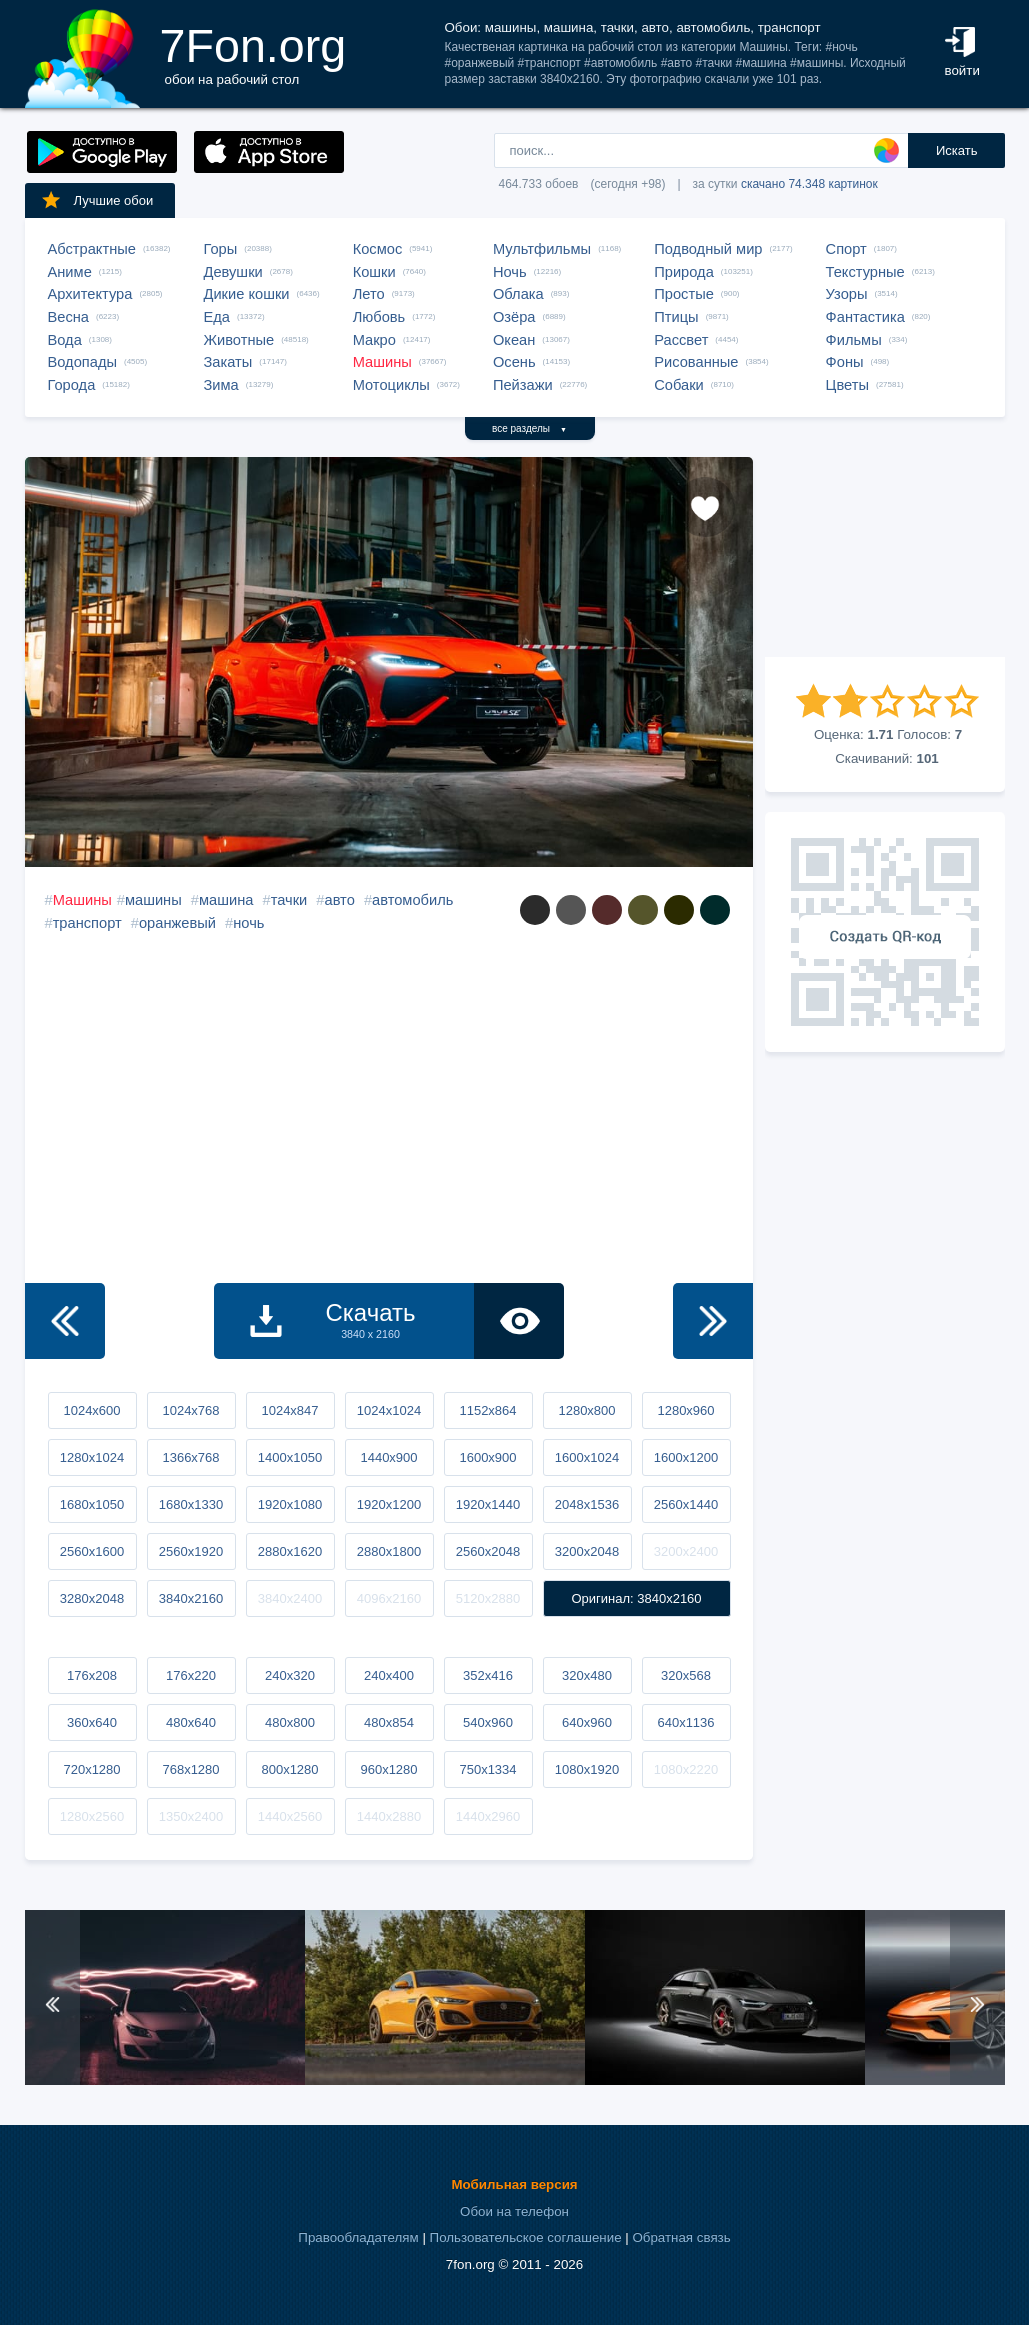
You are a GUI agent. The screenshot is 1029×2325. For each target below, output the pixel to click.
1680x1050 (92, 1504)
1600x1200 (686, 1457)
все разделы (529, 428)
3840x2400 (290, 1598)
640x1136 (685, 1722)
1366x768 (190, 1457)
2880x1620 (290, 1551)
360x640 (92, 1722)
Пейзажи (523, 385)
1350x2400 (191, 1816)
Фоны (845, 362)
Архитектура (90, 294)
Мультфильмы (542, 249)
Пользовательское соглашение (526, 2237)
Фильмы (854, 340)
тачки (289, 900)
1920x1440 (488, 1504)
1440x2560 (290, 1816)
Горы (221, 249)
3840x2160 (191, 1598)
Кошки (374, 272)
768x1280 (190, 1769)
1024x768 (190, 1410)
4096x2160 (389, 1598)
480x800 (290, 1722)
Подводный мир (708, 249)
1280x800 (586, 1410)
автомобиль (412, 900)
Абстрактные (92, 249)
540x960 (488, 1722)
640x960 (587, 1722)
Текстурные (865, 272)
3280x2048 (92, 1598)
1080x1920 (587, 1769)
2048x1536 (587, 1504)
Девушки (233, 272)
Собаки (679, 385)
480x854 (389, 1722)
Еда (217, 317)
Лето (369, 294)
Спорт (846, 249)
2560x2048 (488, 1551)
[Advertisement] (885, 557)
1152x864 (487, 1410)
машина (226, 900)
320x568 (686, 1675)
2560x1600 (92, 1551)
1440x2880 (389, 1816)
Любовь (379, 317)
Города (72, 385)
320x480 (587, 1675)
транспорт (87, 923)
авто (339, 900)
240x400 (389, 1675)
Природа (684, 272)
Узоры (847, 294)
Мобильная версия (514, 2184)
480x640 (191, 1722)
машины (153, 900)
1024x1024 (389, 1410)
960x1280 (388, 1769)
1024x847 (289, 1410)
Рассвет (681, 340)
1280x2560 (92, 1816)
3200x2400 (686, 1551)
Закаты (228, 362)
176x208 (92, 1675)
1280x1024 (92, 1457)
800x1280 (289, 1769)
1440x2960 (488, 1816)
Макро (374, 340)
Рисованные (696, 362)
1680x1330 (191, 1504)
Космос (378, 249)
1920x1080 (290, 1504)
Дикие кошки (247, 294)
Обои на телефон (514, 2211)
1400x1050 (290, 1457)
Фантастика (865, 317)
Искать (957, 150)
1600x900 (487, 1457)
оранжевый (177, 923)
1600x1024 (587, 1457)
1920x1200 (389, 1504)
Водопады (82, 362)
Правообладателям (358, 2237)
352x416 (488, 1675)
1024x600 (91, 1410)
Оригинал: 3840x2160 (636, 1598)
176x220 (191, 1675)
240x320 (290, 1675)
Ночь (510, 272)
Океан (514, 340)
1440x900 (388, 1457)
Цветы (847, 385)
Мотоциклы (391, 385)
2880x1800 (389, 1551)
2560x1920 (191, 1551)
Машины (382, 362)
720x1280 (91, 1769)
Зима (221, 385)
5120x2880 (488, 1598)
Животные (239, 340)
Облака (518, 294)
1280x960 (685, 1410)
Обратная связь (681, 2237)
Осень (514, 362)
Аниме (70, 272)
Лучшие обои (97, 200)
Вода (65, 340)
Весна (69, 317)
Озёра (514, 317)
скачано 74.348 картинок (809, 184)
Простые (684, 294)
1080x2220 (686, 1769)
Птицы (676, 317)
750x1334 (487, 1769)
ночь (248, 923)
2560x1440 (686, 1504)
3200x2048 (587, 1551)
